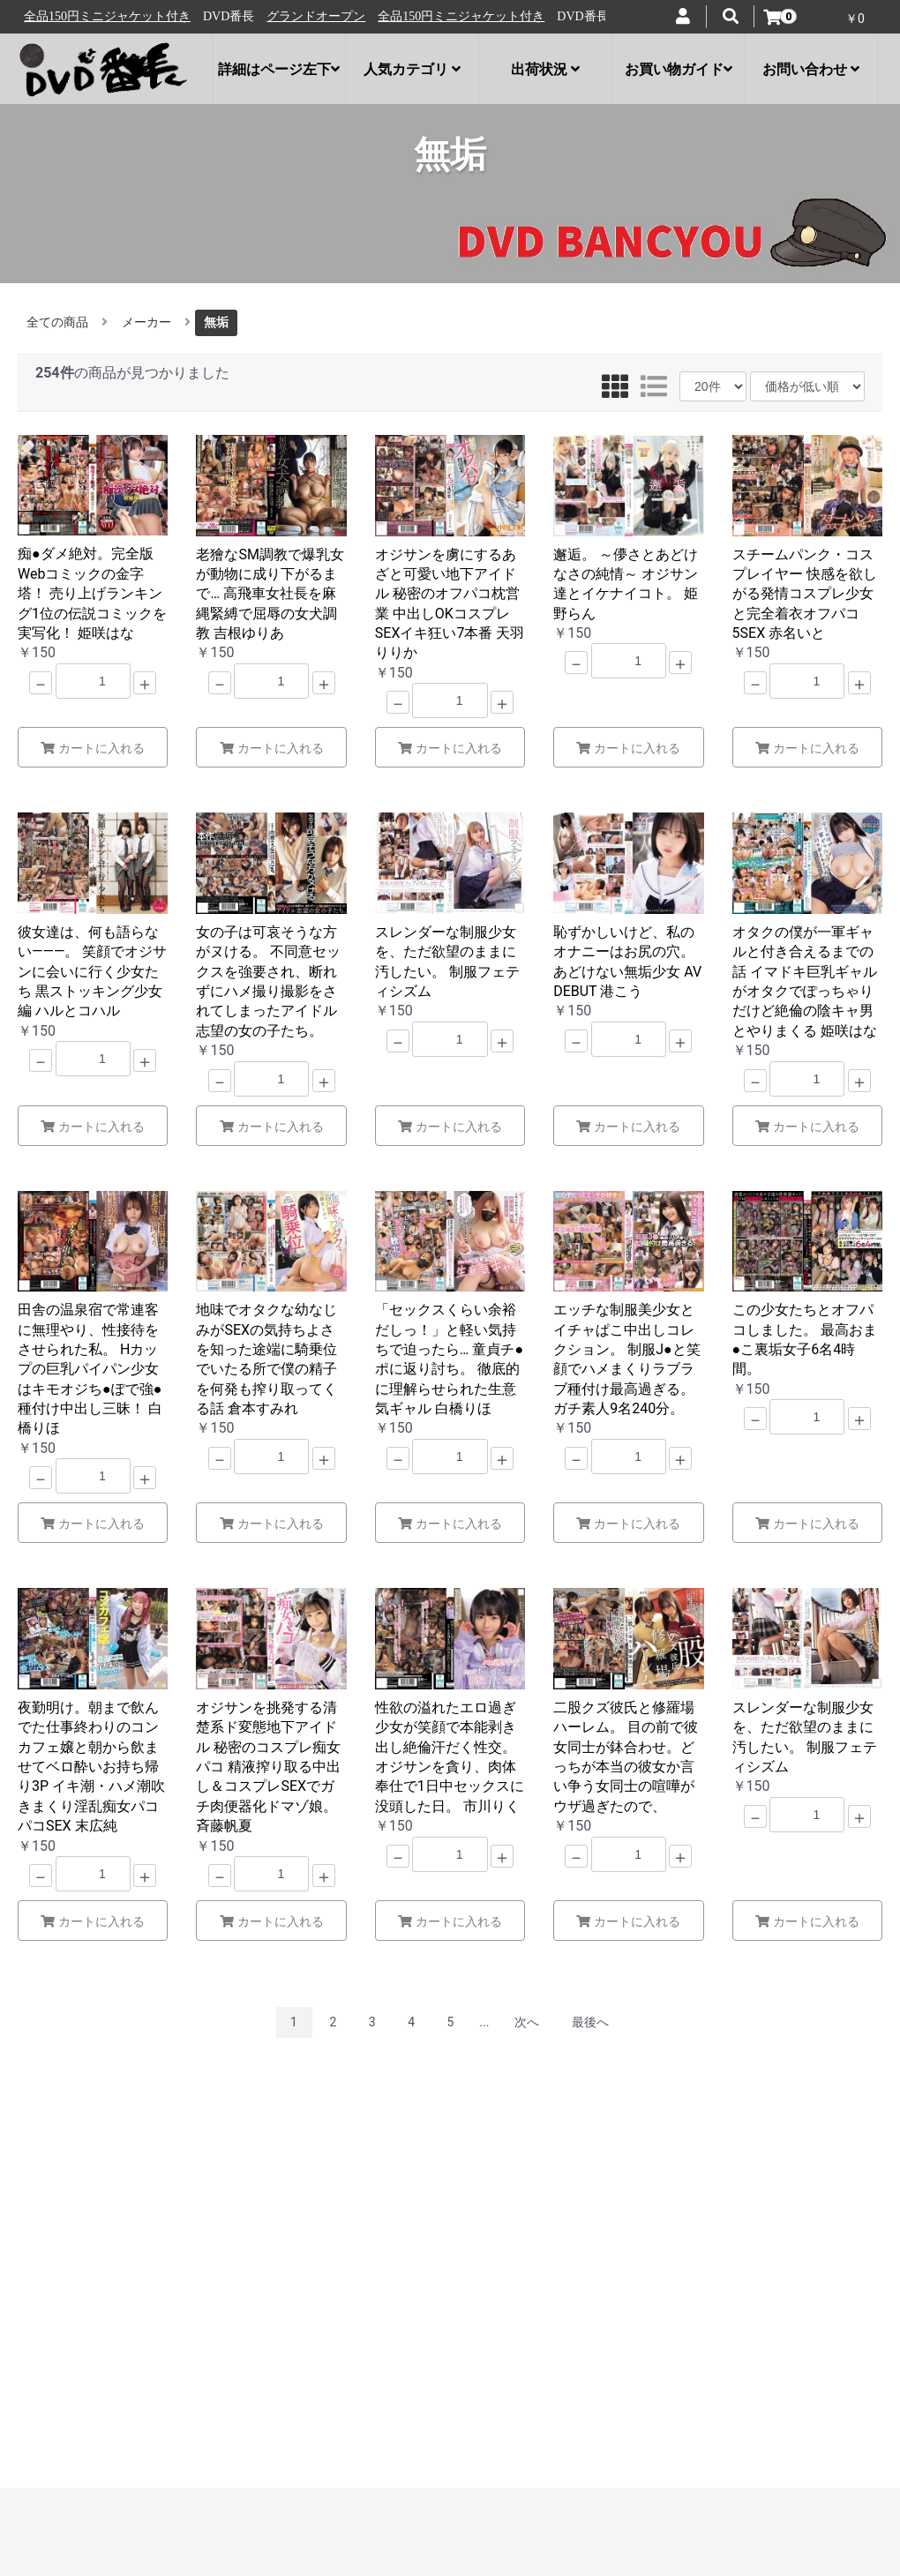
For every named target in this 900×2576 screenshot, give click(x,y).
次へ (526, 2022)
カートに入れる (93, 748)
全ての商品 (57, 322)
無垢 (216, 322)
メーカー (146, 322)
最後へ (590, 2022)
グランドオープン (81, 16)
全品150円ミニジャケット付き (226, 16)
